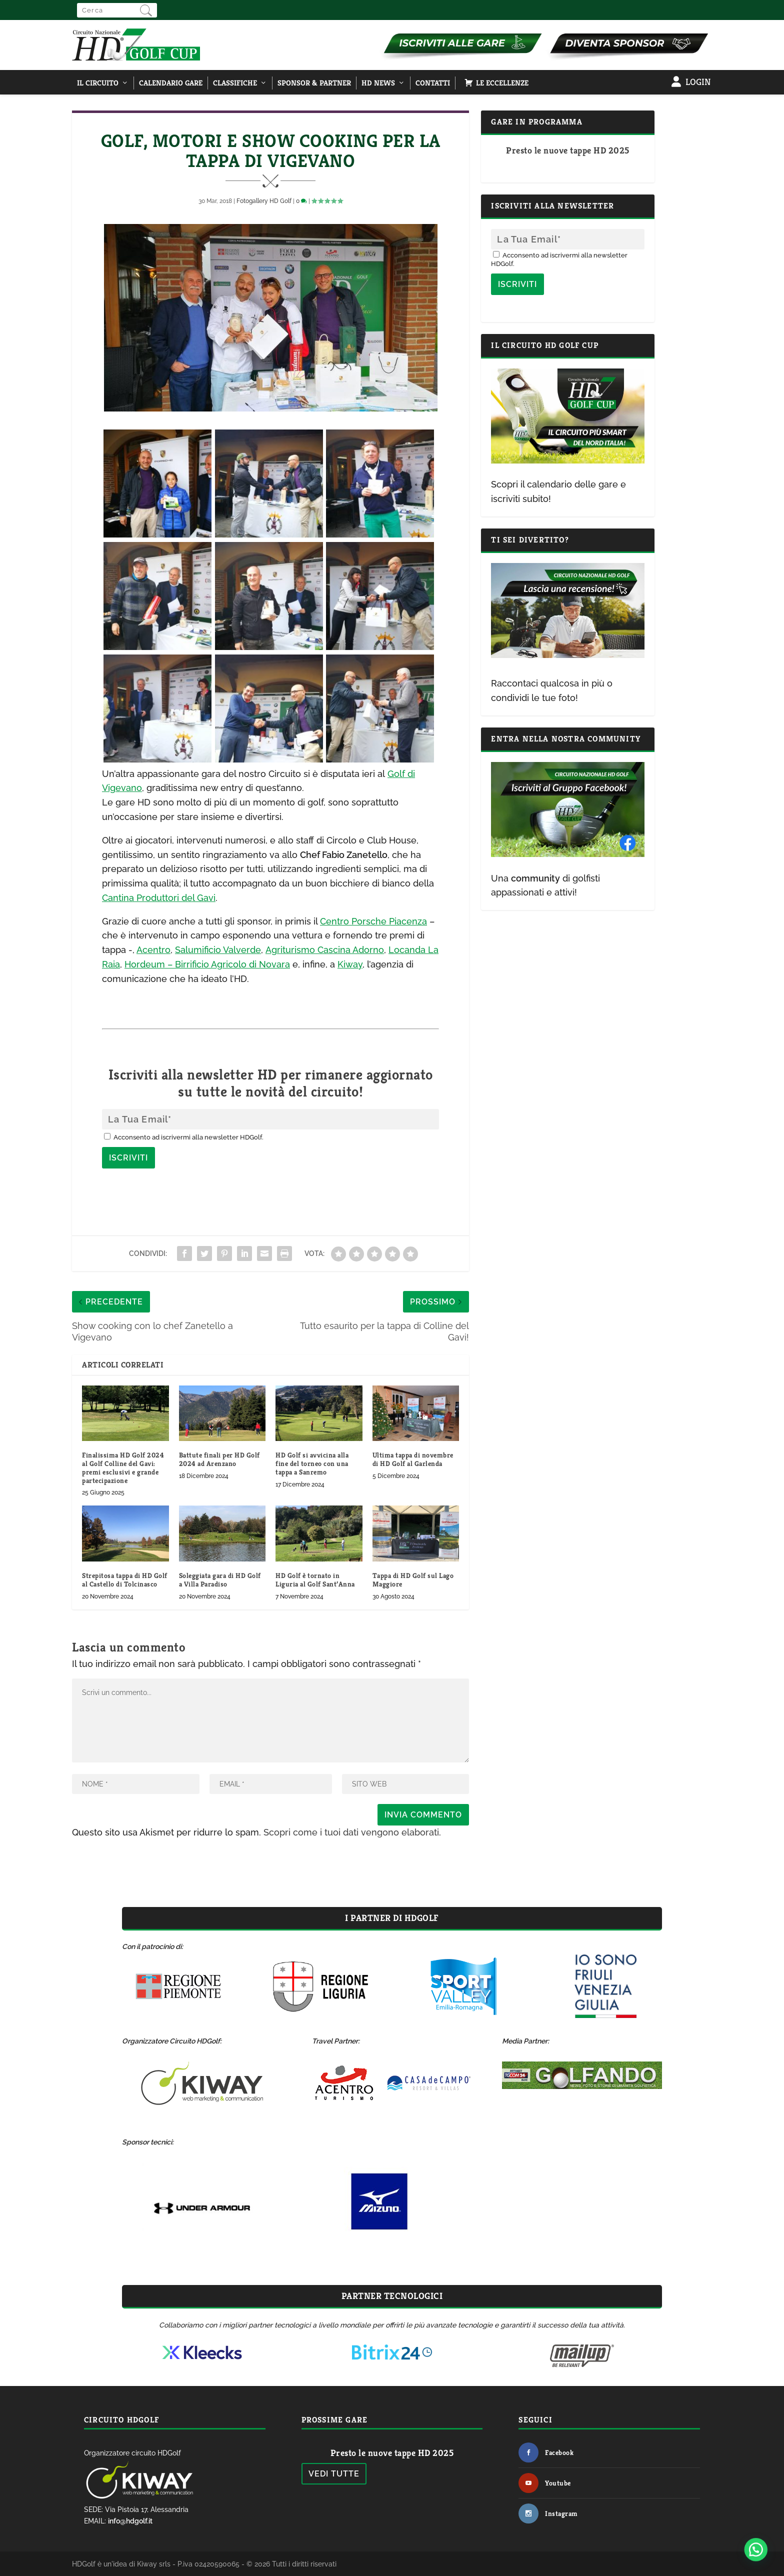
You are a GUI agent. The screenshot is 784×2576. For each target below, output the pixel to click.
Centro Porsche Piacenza (373, 921)
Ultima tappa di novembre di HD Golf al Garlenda (413, 1459)
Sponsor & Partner (314, 82)
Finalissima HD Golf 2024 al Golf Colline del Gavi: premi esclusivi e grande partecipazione (123, 1467)
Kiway (350, 964)
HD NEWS (378, 82)
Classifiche (235, 82)
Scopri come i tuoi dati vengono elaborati (351, 1832)
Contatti (433, 82)
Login (698, 82)
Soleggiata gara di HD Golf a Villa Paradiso (220, 1579)
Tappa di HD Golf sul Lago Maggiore (413, 1579)
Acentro (153, 949)
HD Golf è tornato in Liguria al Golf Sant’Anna (315, 1579)
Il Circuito (97, 82)
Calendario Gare (170, 82)
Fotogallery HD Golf (264, 201)
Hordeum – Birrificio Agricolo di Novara (207, 964)
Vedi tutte (334, 2473)
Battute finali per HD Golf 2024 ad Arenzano (219, 1459)
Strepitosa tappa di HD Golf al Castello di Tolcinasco (125, 1579)
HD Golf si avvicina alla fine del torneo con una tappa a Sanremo (312, 1463)
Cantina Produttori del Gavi (159, 897)
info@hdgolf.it (130, 2521)
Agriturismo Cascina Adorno (325, 949)
